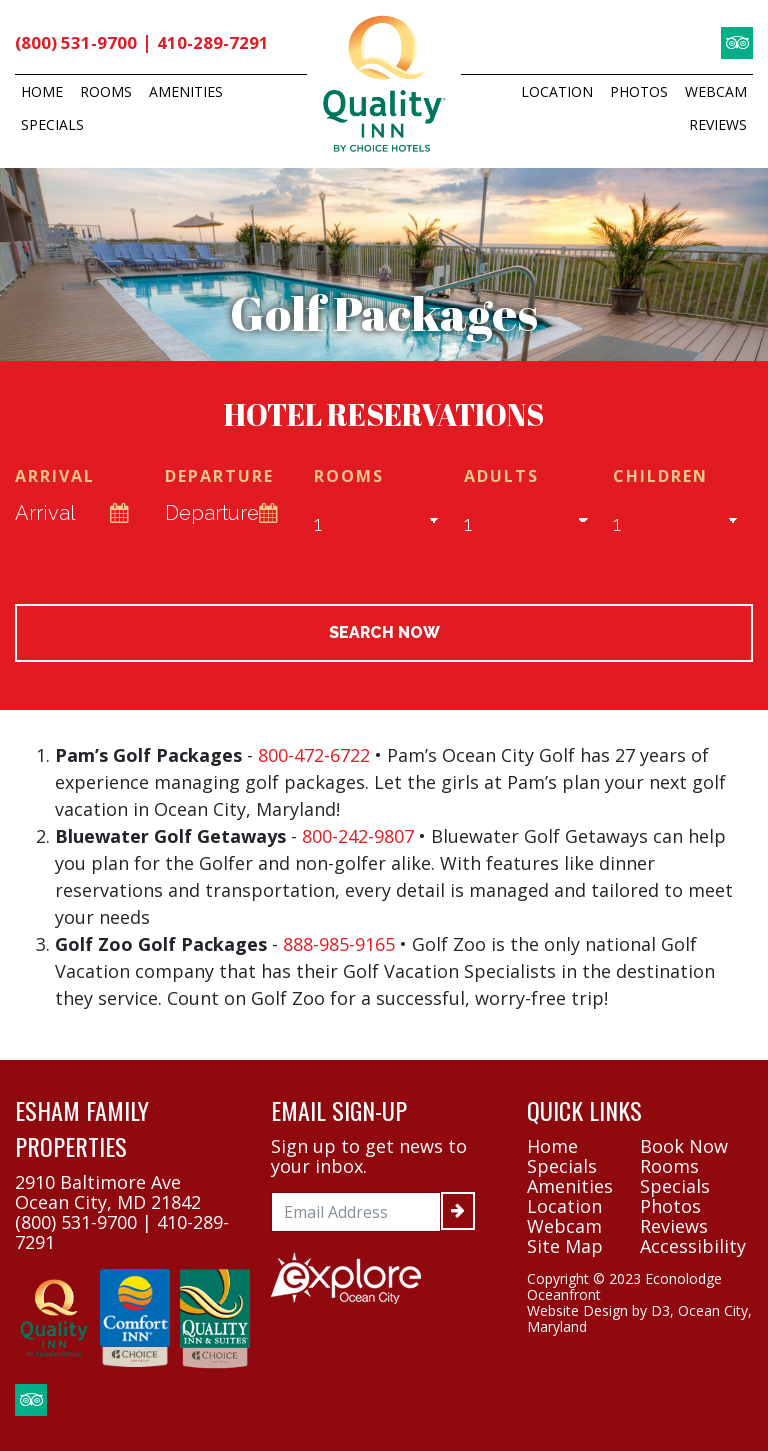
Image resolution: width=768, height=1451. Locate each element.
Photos (639, 91)
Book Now (684, 1149)
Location (557, 91)
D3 (660, 1313)
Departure (219, 479)
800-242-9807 (358, 839)
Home (42, 91)
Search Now (384, 635)
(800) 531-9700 (77, 43)
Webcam (716, 91)
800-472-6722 (314, 758)
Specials (52, 124)
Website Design (577, 1313)
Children (660, 479)
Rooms (106, 91)
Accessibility (693, 1249)
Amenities (186, 91)
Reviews (718, 124)
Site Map (565, 1249)
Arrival (55, 479)
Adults (501, 479)
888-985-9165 (339, 947)
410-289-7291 (217, 43)
